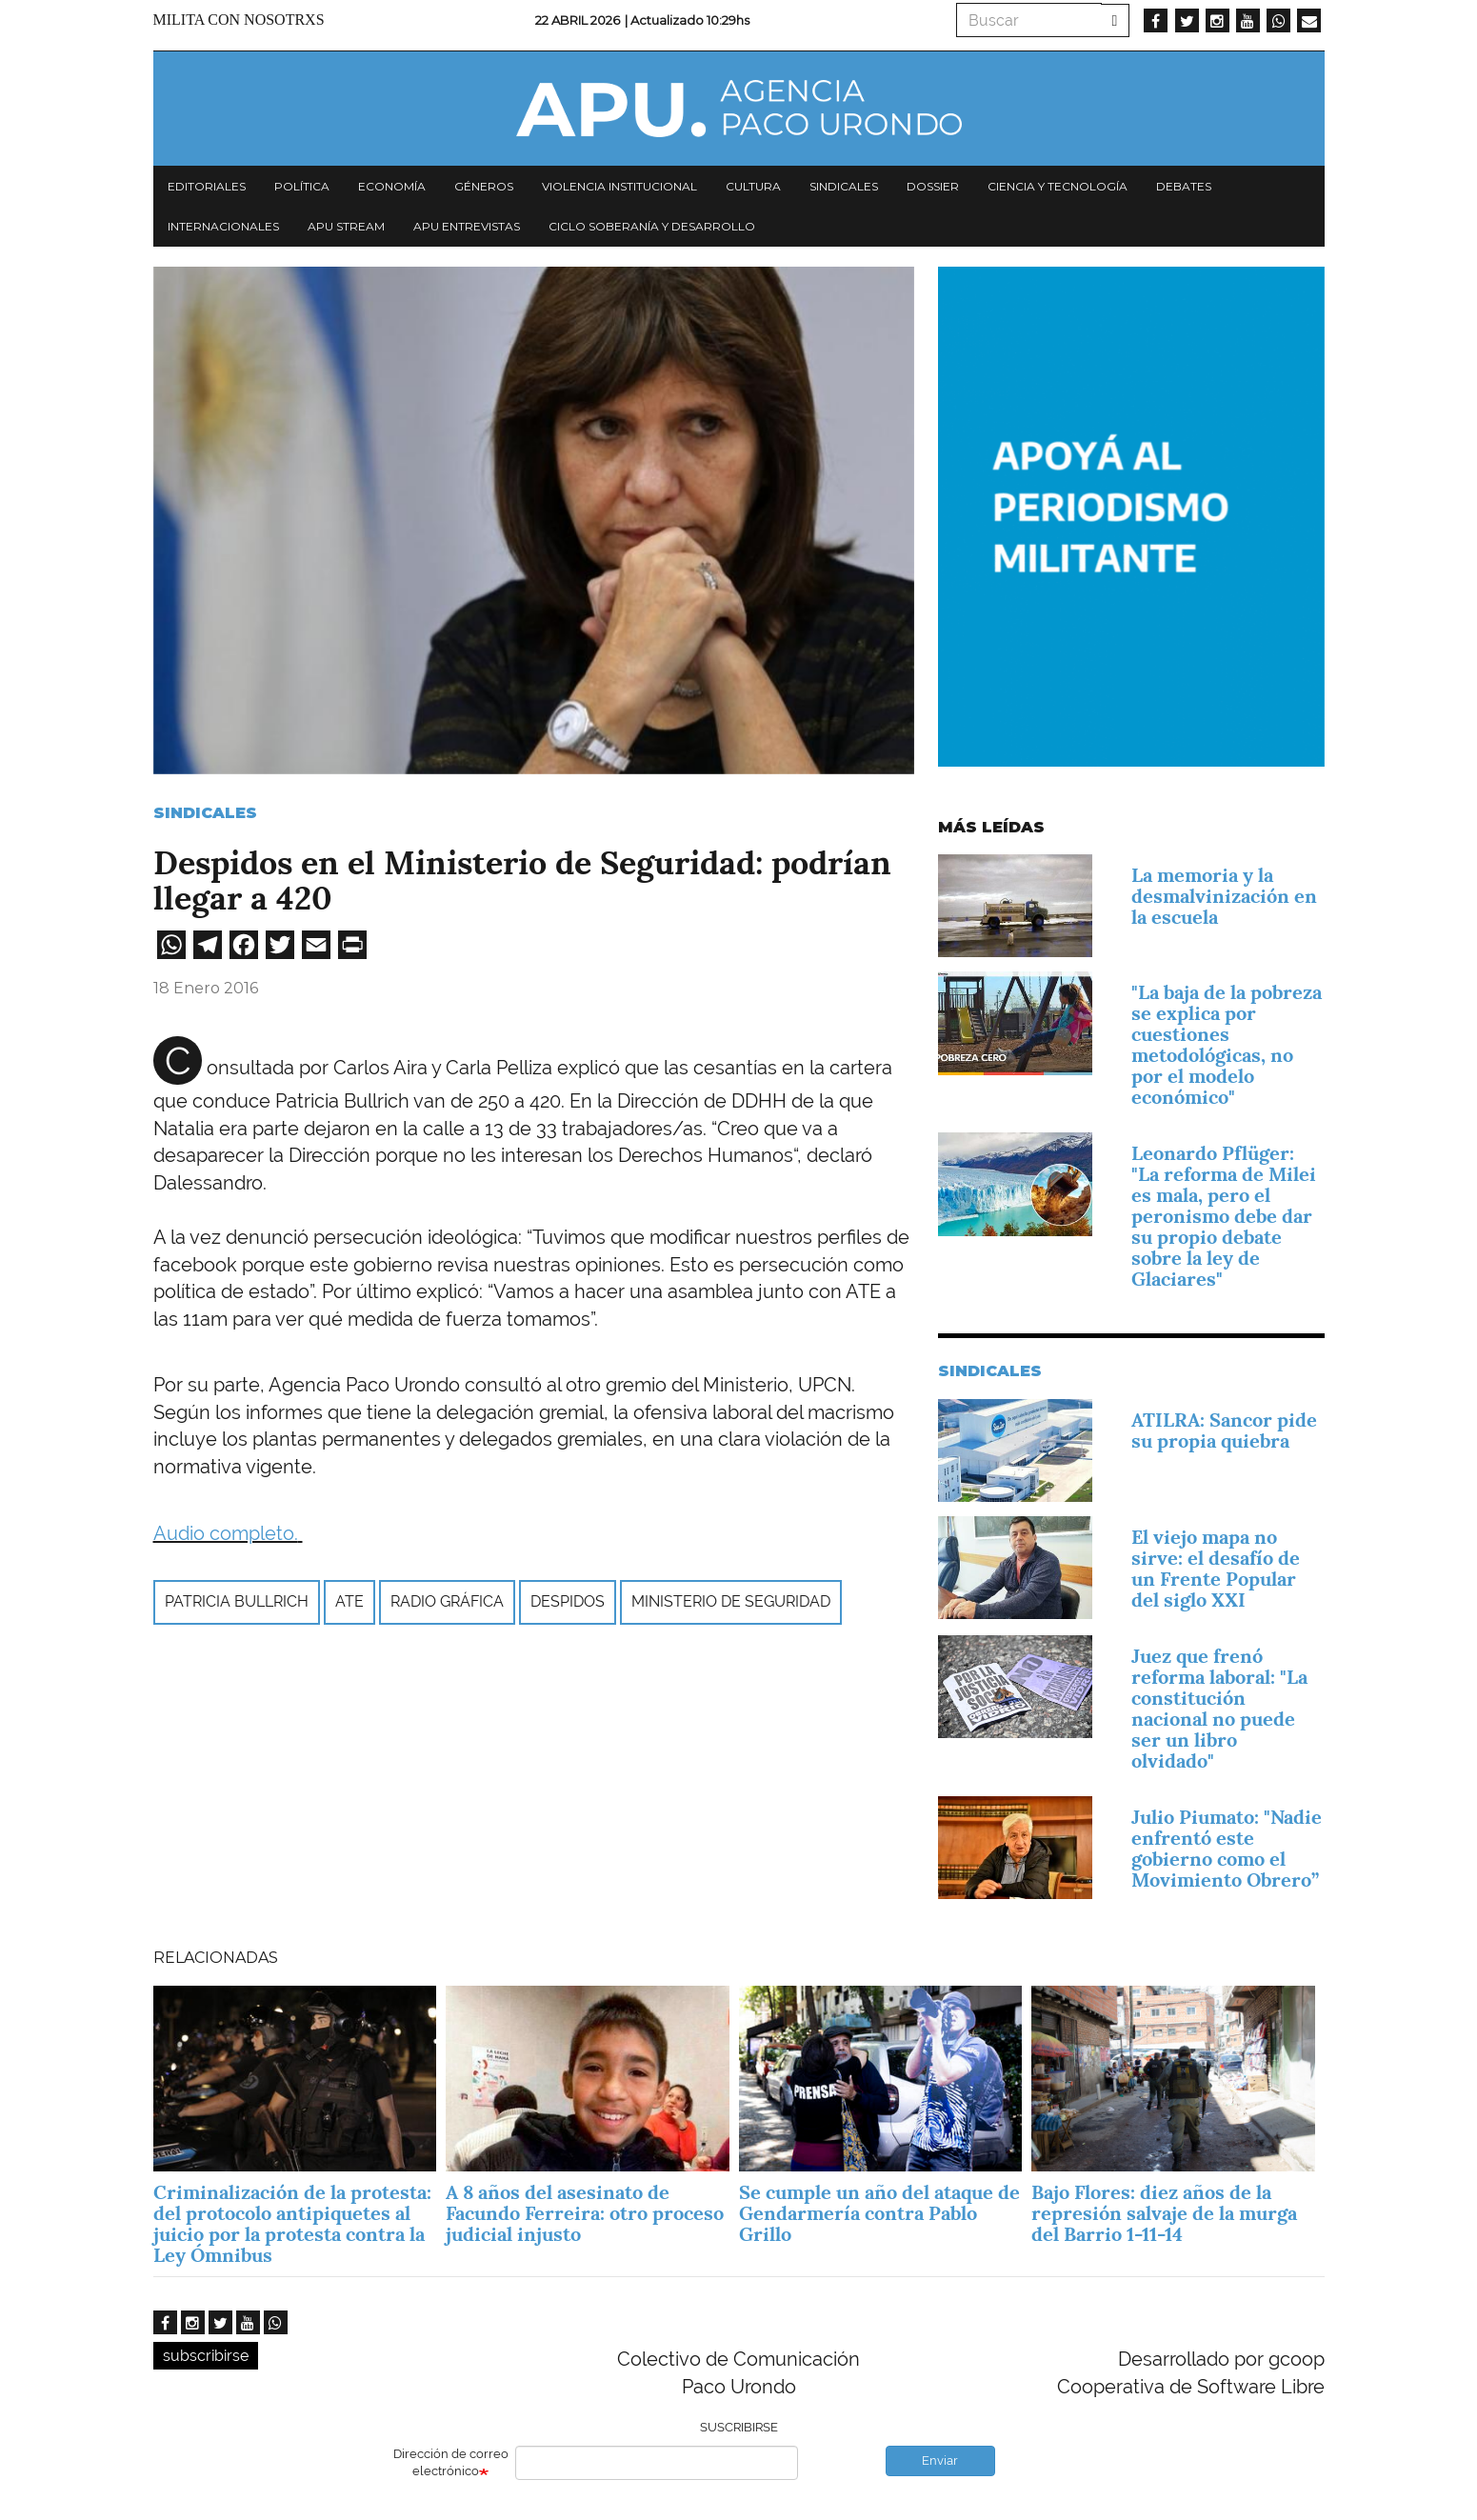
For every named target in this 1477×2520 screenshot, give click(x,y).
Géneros (483, 186)
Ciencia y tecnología (1058, 186)
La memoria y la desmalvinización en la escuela (1224, 896)
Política (301, 186)
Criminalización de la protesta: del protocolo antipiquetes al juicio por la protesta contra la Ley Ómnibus (292, 2224)
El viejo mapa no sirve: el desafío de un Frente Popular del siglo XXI (1215, 1568)
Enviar (940, 2460)
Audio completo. (225, 1533)
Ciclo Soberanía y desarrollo (652, 226)
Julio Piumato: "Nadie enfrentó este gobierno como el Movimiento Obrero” (1226, 1848)
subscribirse (206, 2356)
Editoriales (207, 186)
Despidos (567, 1601)
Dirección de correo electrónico (451, 2463)
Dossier (933, 186)
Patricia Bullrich (237, 1601)
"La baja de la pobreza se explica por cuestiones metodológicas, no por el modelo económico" (1226, 1045)
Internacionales (223, 226)
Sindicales (843, 186)
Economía (392, 186)
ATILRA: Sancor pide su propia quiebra (1224, 1430)
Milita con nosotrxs (239, 19)
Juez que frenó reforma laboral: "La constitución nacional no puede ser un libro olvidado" (1219, 1708)
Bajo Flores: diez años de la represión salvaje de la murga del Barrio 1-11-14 (1164, 2213)
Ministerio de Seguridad (730, 1601)
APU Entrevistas (466, 226)
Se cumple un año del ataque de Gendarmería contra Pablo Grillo (879, 2213)
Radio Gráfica (447, 1601)
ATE (349, 1601)
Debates (1183, 186)
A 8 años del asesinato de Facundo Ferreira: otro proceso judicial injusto (585, 2213)
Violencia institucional (619, 186)
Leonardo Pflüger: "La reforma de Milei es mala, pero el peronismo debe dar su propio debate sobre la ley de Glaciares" (1223, 1216)
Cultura (753, 186)
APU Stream (346, 226)
